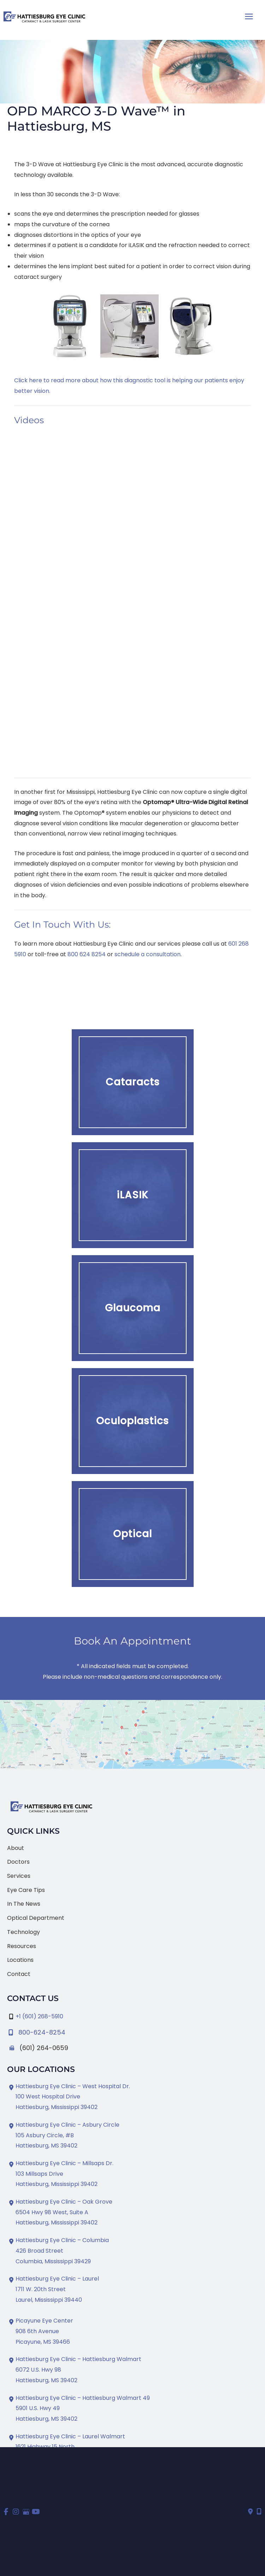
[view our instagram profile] (16, 2511)
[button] (133, 1082)
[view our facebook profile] (6, 2511)
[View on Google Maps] (132, 1734)
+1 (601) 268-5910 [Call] (39, 2016)
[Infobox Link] (132, 2030)
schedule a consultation (147, 954)
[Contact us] (250, 2512)
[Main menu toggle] (249, 16)
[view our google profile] (26, 2511)
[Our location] (259, 2512)
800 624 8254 (86, 954)
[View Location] (68, 2097)
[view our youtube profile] (35, 2511)
